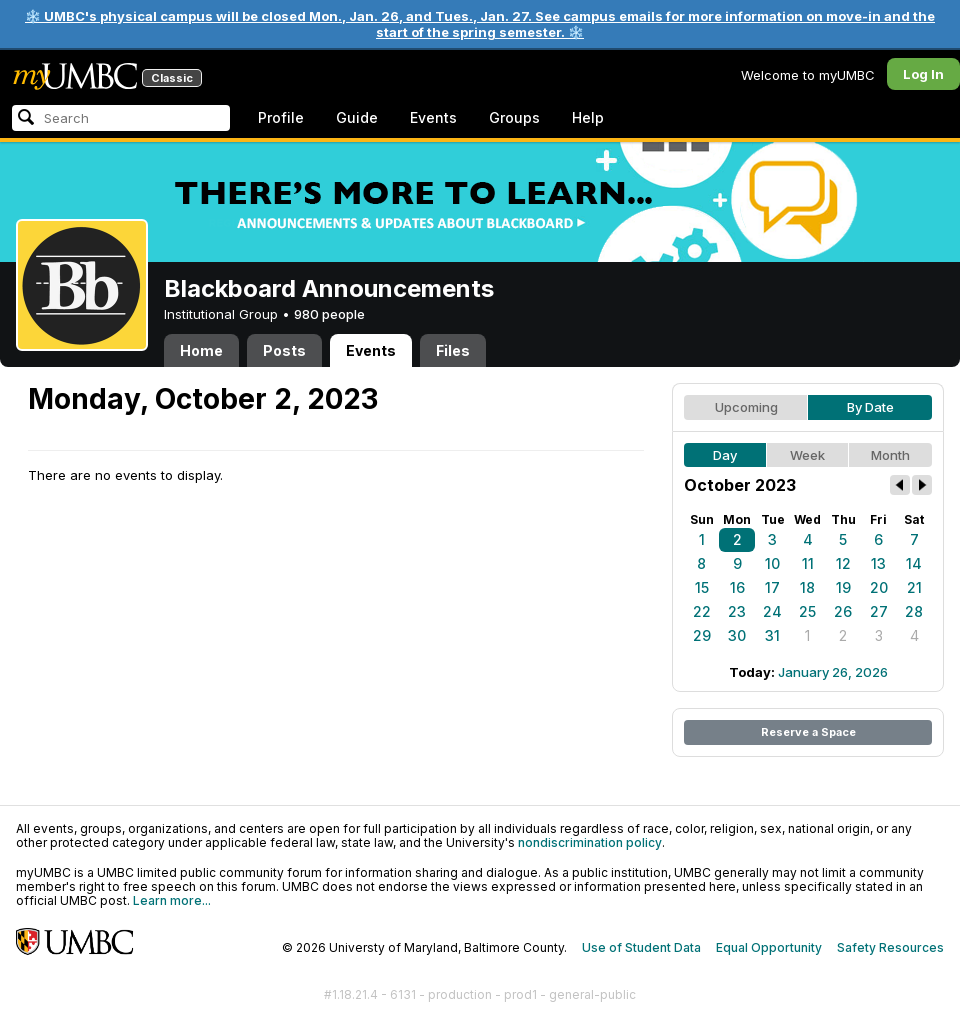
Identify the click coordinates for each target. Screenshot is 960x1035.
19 (843, 587)
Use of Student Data (641, 947)
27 (879, 611)
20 (879, 587)
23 (737, 611)
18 (807, 587)
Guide (357, 117)
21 (914, 587)
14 (914, 563)
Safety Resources (890, 947)
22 (702, 611)
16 (737, 587)
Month (890, 455)
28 (914, 611)
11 (808, 563)
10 (772, 563)
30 (737, 635)
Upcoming (746, 407)
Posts (284, 350)
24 (772, 611)
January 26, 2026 (833, 672)
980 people (329, 314)
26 (843, 611)
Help (588, 117)
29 (702, 635)
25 (807, 611)
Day (725, 455)
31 (772, 635)
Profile (281, 117)
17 (772, 587)
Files (453, 350)
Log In (923, 74)
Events (433, 117)
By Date (870, 407)
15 (702, 587)
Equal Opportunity (769, 947)
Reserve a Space (808, 732)
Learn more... (172, 900)
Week (807, 455)
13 (878, 563)
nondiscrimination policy (590, 842)
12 (843, 563)
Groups (514, 117)
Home (201, 350)
